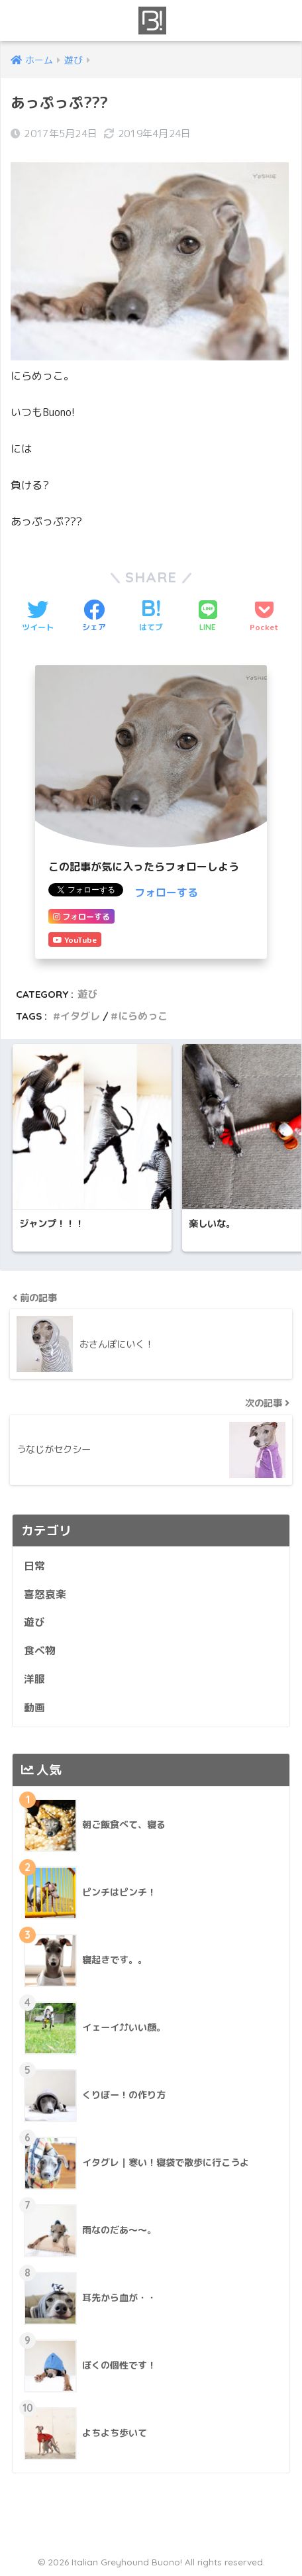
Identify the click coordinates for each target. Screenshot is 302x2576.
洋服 (34, 1679)
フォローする (166, 892)
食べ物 (40, 1650)
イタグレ (80, 1016)
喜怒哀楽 (45, 1594)
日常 (34, 1565)
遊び (87, 994)
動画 (34, 1707)
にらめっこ (143, 1016)
